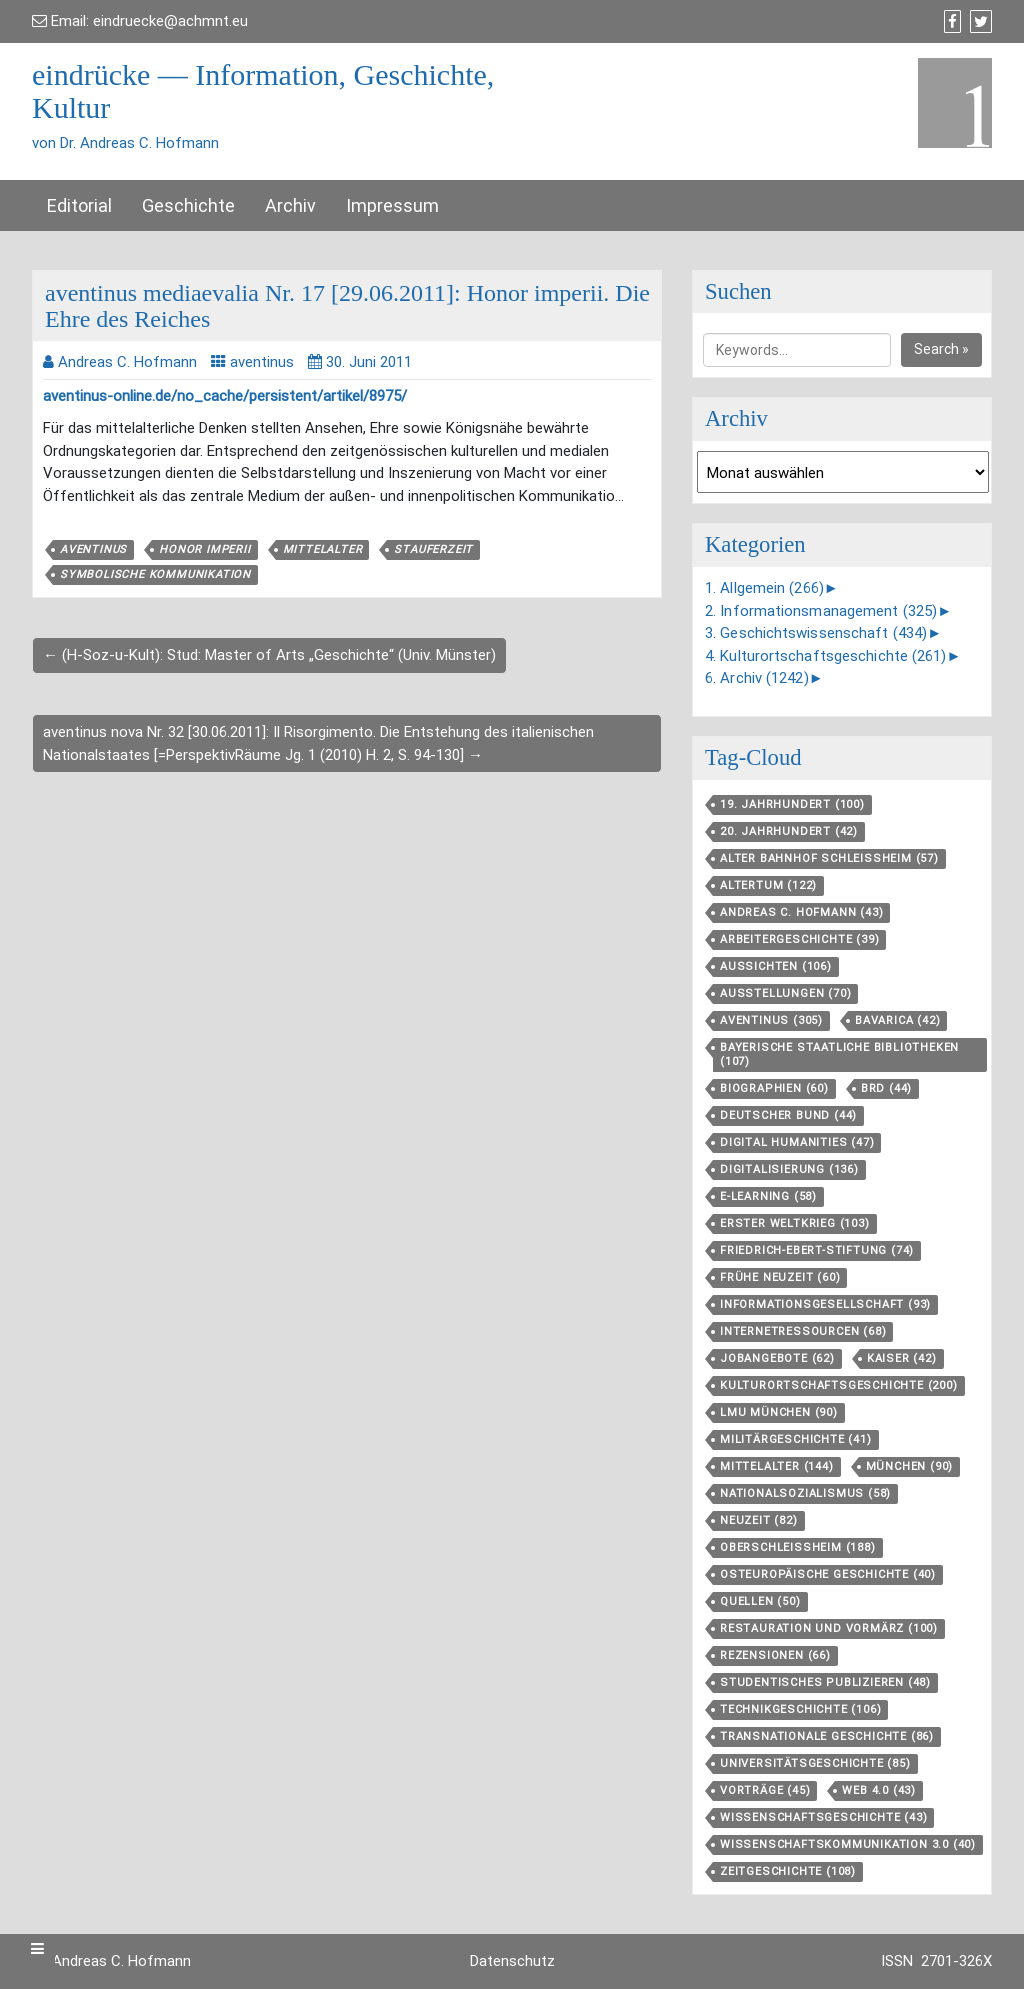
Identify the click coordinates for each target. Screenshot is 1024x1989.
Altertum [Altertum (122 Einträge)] (768, 885)
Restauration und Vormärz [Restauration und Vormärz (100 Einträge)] (829, 1628)
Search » (941, 349)
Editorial (79, 205)
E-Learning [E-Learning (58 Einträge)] (768, 1196)
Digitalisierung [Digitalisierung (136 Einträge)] (789, 1169)
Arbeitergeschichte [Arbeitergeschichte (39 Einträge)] (799, 939)
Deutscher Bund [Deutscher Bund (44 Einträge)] (788, 1115)
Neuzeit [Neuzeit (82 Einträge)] (759, 1520)
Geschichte (188, 205)
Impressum (392, 205)
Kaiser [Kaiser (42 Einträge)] (902, 1358)
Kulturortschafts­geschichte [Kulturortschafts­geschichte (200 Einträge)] (839, 1385)
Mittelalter (323, 549)
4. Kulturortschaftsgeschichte (826, 656)
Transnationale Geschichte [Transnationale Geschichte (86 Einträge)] (827, 1736)
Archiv (290, 205)
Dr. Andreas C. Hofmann (111, 1961)
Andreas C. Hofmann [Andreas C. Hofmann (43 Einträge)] (801, 912)
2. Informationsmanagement (821, 611)
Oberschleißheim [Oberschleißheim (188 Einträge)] (798, 1547)
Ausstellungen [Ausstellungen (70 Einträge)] (785, 993)
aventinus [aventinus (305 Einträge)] (771, 1020)
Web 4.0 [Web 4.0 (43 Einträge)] (879, 1790)
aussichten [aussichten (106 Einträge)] (776, 966)
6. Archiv (757, 678)
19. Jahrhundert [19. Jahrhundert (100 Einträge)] (792, 804)
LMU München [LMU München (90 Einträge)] (779, 1412)
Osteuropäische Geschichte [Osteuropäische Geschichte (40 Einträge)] (828, 1574)
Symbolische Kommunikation (155, 574)
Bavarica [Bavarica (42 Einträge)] (897, 1020)
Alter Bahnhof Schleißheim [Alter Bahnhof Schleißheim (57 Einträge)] (829, 858)
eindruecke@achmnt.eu (170, 21)
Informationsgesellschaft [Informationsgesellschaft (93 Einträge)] (825, 1304)
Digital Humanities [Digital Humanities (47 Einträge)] (797, 1142)
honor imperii (204, 549)
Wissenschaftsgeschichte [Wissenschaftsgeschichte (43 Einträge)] (823, 1817)
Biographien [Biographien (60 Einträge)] (774, 1088)
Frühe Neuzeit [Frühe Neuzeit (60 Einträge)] (780, 1277)
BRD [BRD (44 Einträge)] (886, 1088)
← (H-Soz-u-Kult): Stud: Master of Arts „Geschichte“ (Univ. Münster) (269, 655)
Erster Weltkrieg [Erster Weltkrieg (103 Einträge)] (795, 1223)
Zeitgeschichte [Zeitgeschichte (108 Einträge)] (788, 1871)
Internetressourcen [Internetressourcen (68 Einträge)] (803, 1331)
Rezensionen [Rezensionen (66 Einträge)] (775, 1655)
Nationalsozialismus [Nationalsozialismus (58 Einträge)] (805, 1493)
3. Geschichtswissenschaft (816, 633)
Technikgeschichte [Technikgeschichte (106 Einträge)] (800, 1709)
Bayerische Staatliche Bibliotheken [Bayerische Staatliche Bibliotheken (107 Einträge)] (839, 1054)
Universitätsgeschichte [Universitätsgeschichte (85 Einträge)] (815, 1763)
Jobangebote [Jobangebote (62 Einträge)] (777, 1358)
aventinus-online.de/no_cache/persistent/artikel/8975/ (225, 396)
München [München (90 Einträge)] (910, 1466)
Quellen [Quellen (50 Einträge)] (760, 1601)
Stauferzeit (433, 549)
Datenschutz (512, 1961)
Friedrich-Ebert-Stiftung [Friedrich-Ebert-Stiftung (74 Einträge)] (817, 1250)
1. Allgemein (764, 588)
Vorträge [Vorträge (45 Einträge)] (765, 1790)
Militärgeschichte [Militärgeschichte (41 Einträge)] (796, 1439)
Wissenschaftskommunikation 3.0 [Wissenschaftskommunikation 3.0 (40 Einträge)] (848, 1844)
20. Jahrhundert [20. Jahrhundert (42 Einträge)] (789, 831)
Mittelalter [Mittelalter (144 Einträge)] (777, 1466)
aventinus (262, 362)
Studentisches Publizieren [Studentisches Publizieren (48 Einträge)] (825, 1682)
